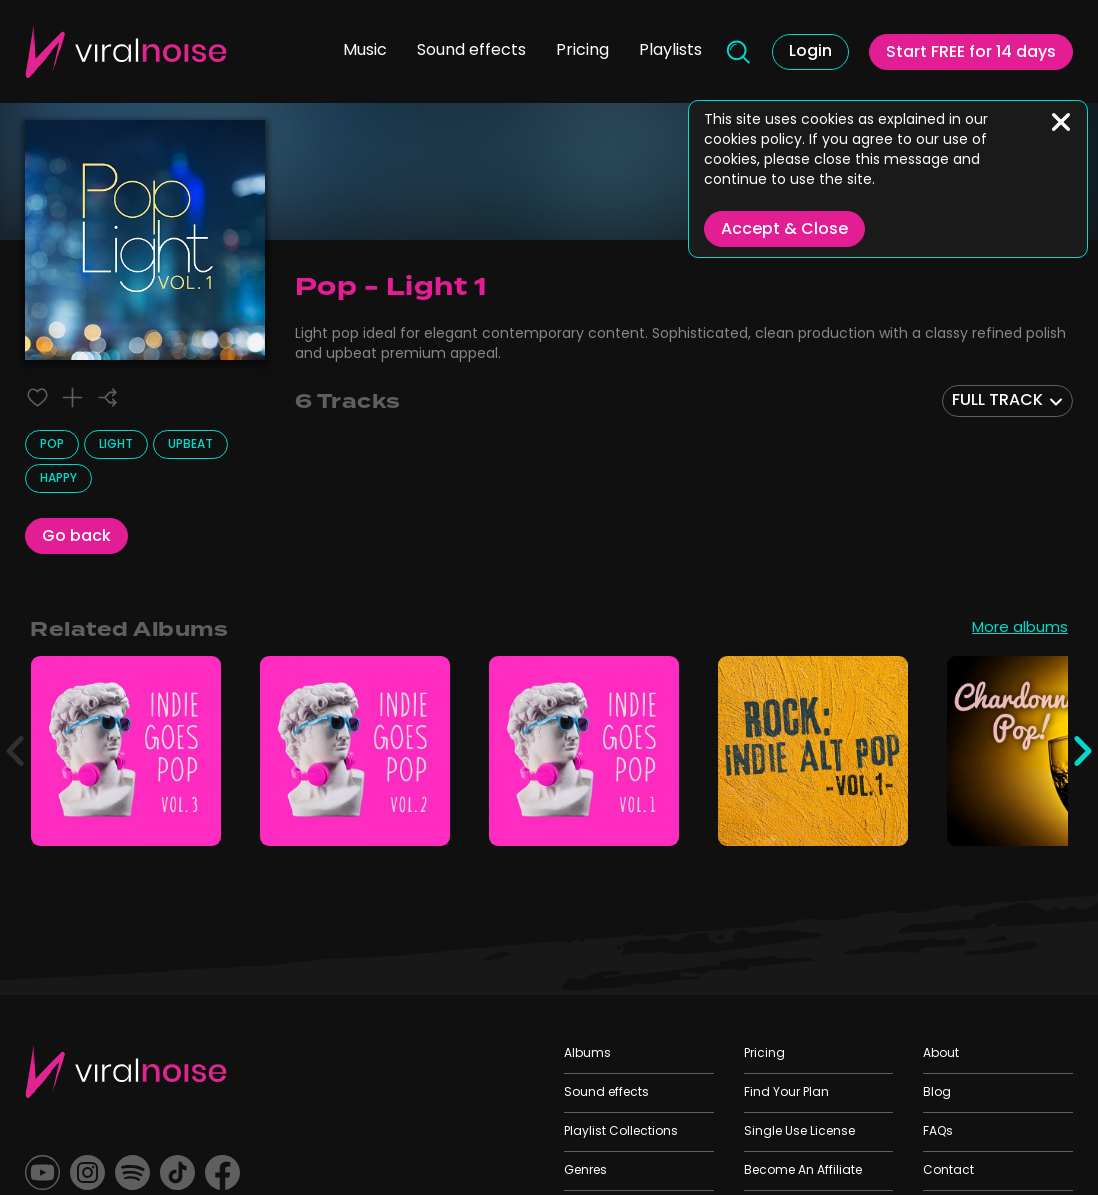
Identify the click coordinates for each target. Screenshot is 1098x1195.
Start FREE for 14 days (971, 53)
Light (116, 445)
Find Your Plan (786, 1093)
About (941, 1054)
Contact (948, 1171)
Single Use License (799, 1132)
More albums (1020, 630)
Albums (587, 1054)
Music (365, 51)
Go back (76, 537)
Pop (52, 445)
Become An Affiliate (803, 1171)
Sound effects (471, 51)
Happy (58, 479)
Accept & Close (784, 230)
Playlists (670, 51)
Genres (585, 1171)
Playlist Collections (621, 1132)
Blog (937, 1093)
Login (810, 52)
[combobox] (1007, 401)
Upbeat (190, 445)
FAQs (938, 1132)
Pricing (582, 51)
